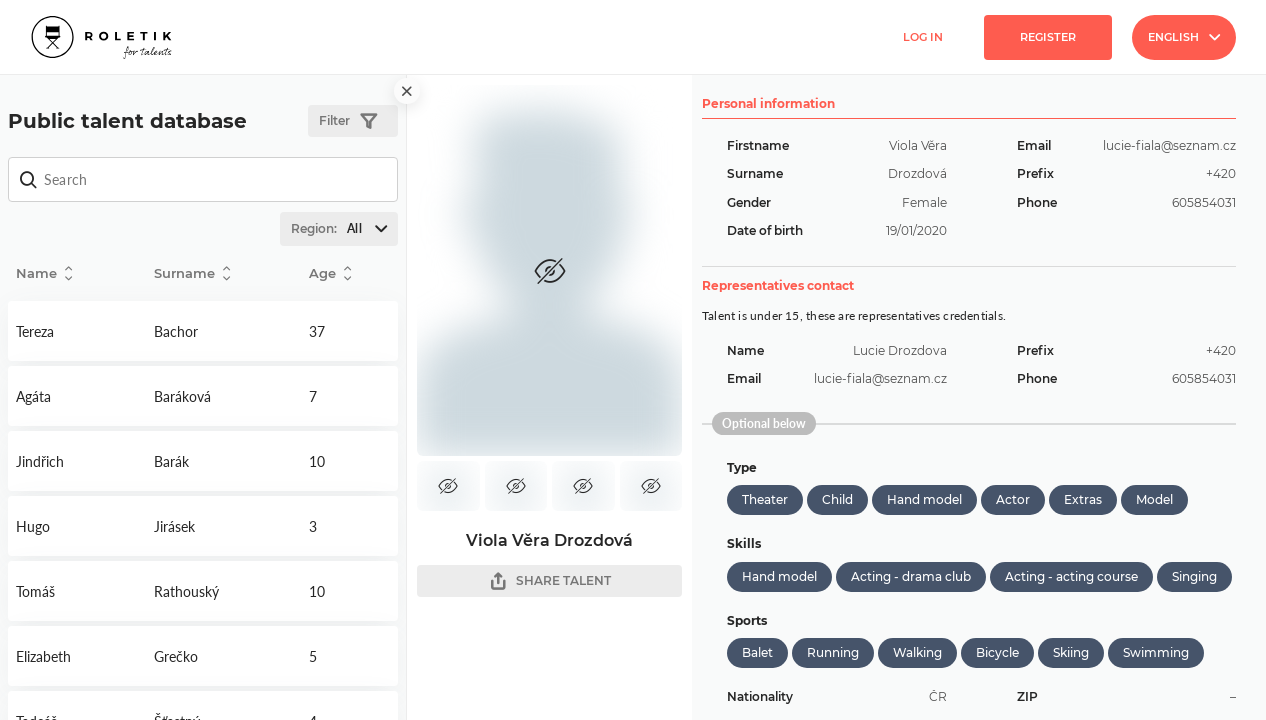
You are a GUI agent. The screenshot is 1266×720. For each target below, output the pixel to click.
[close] (407, 91)
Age (330, 273)
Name (44, 273)
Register (1048, 37)
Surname (192, 273)
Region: (344, 229)
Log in (923, 37)
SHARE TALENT (550, 581)
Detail (77, 331)
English (1184, 37)
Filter (348, 121)
